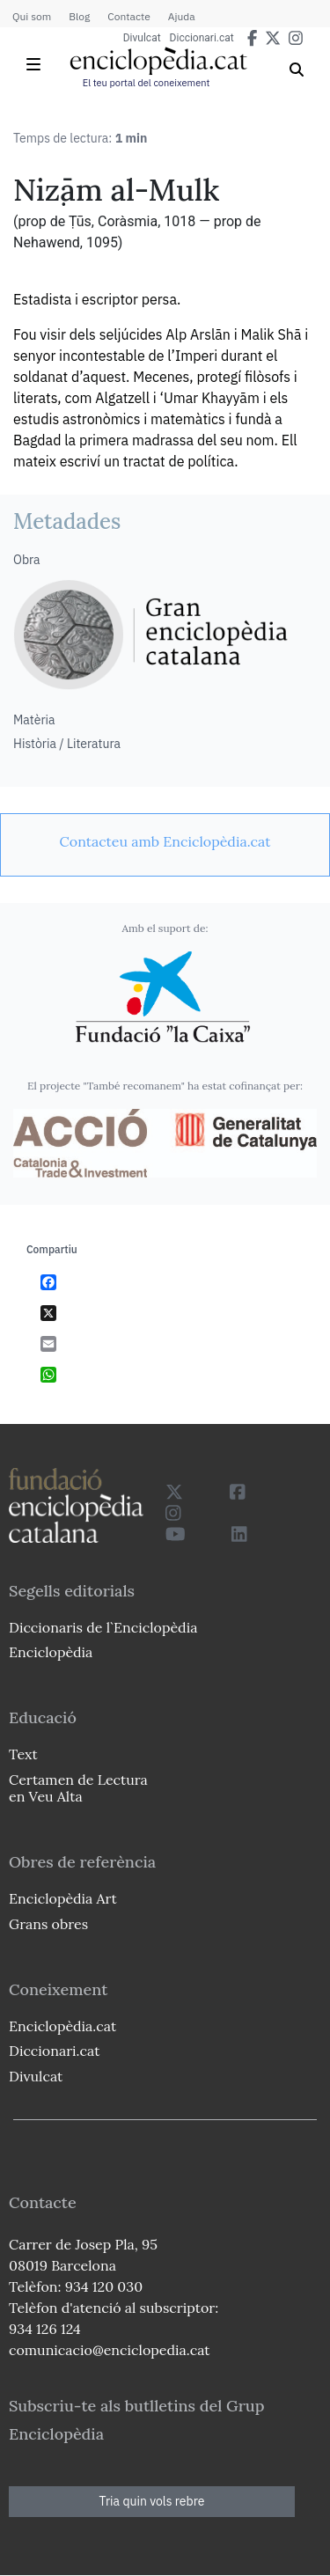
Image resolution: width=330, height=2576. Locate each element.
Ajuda (181, 16)
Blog (79, 16)
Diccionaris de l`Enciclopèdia (103, 1627)
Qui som (31, 16)
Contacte (128, 16)
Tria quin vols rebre (152, 2501)
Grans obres (48, 1924)
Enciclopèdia (50, 1652)
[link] (165, 841)
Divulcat (142, 38)
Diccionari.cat (202, 38)
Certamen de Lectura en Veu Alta (78, 1788)
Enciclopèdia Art (63, 1898)
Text (23, 1754)
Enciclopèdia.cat (62, 2026)
